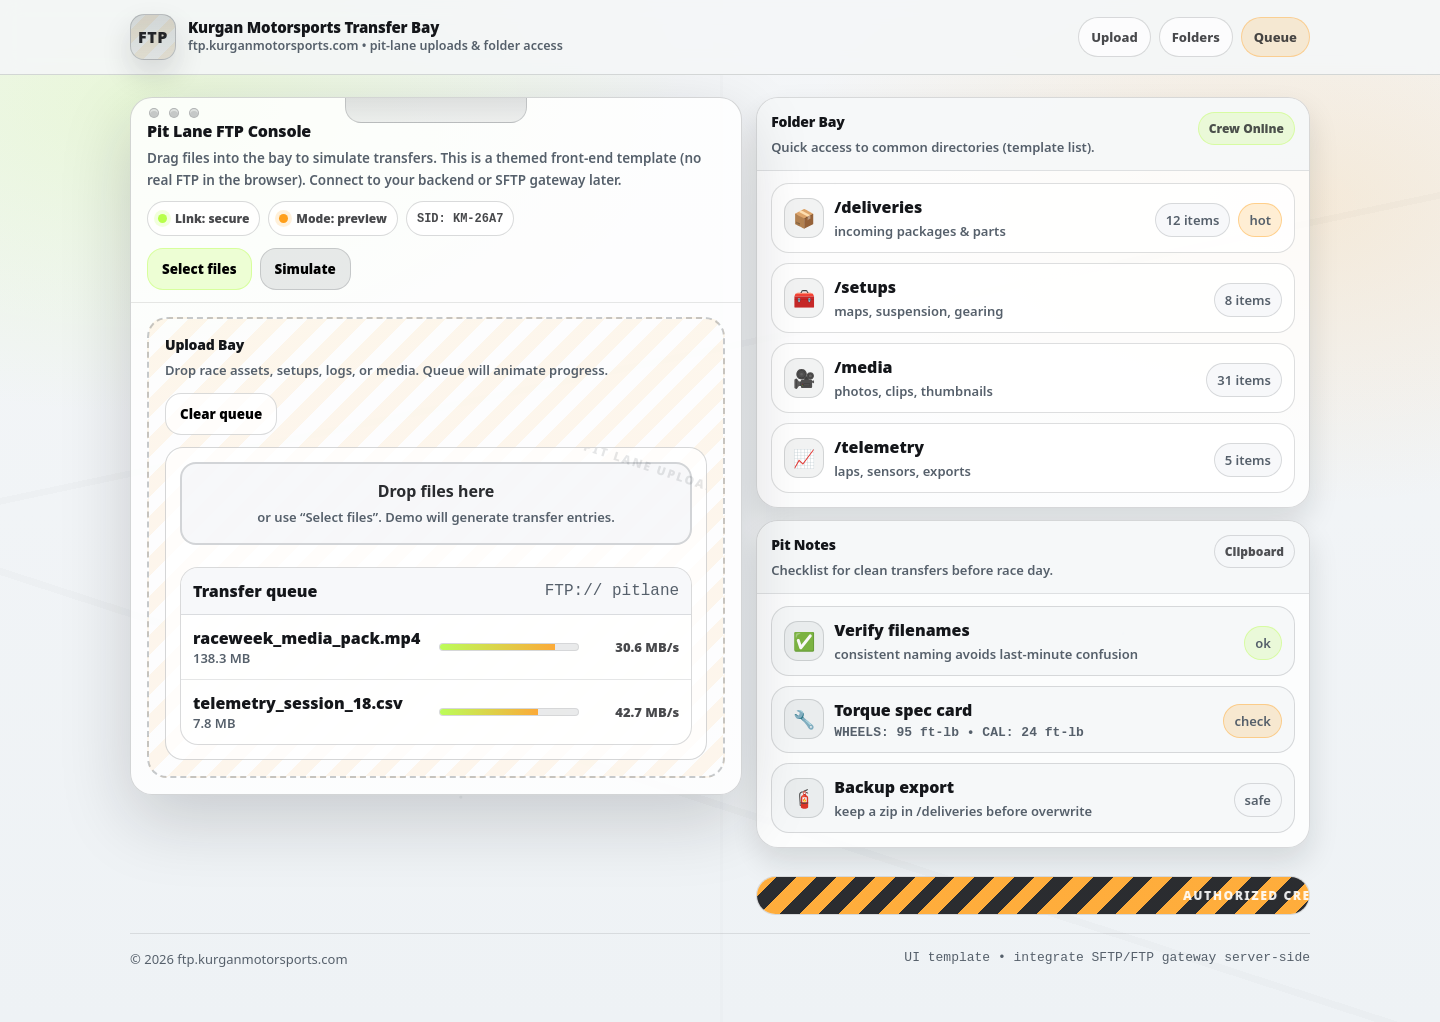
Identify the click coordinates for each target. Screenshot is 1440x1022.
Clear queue (221, 414)
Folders (1196, 37)
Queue (1275, 37)
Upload (1114, 37)
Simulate (305, 269)
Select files (199, 269)
